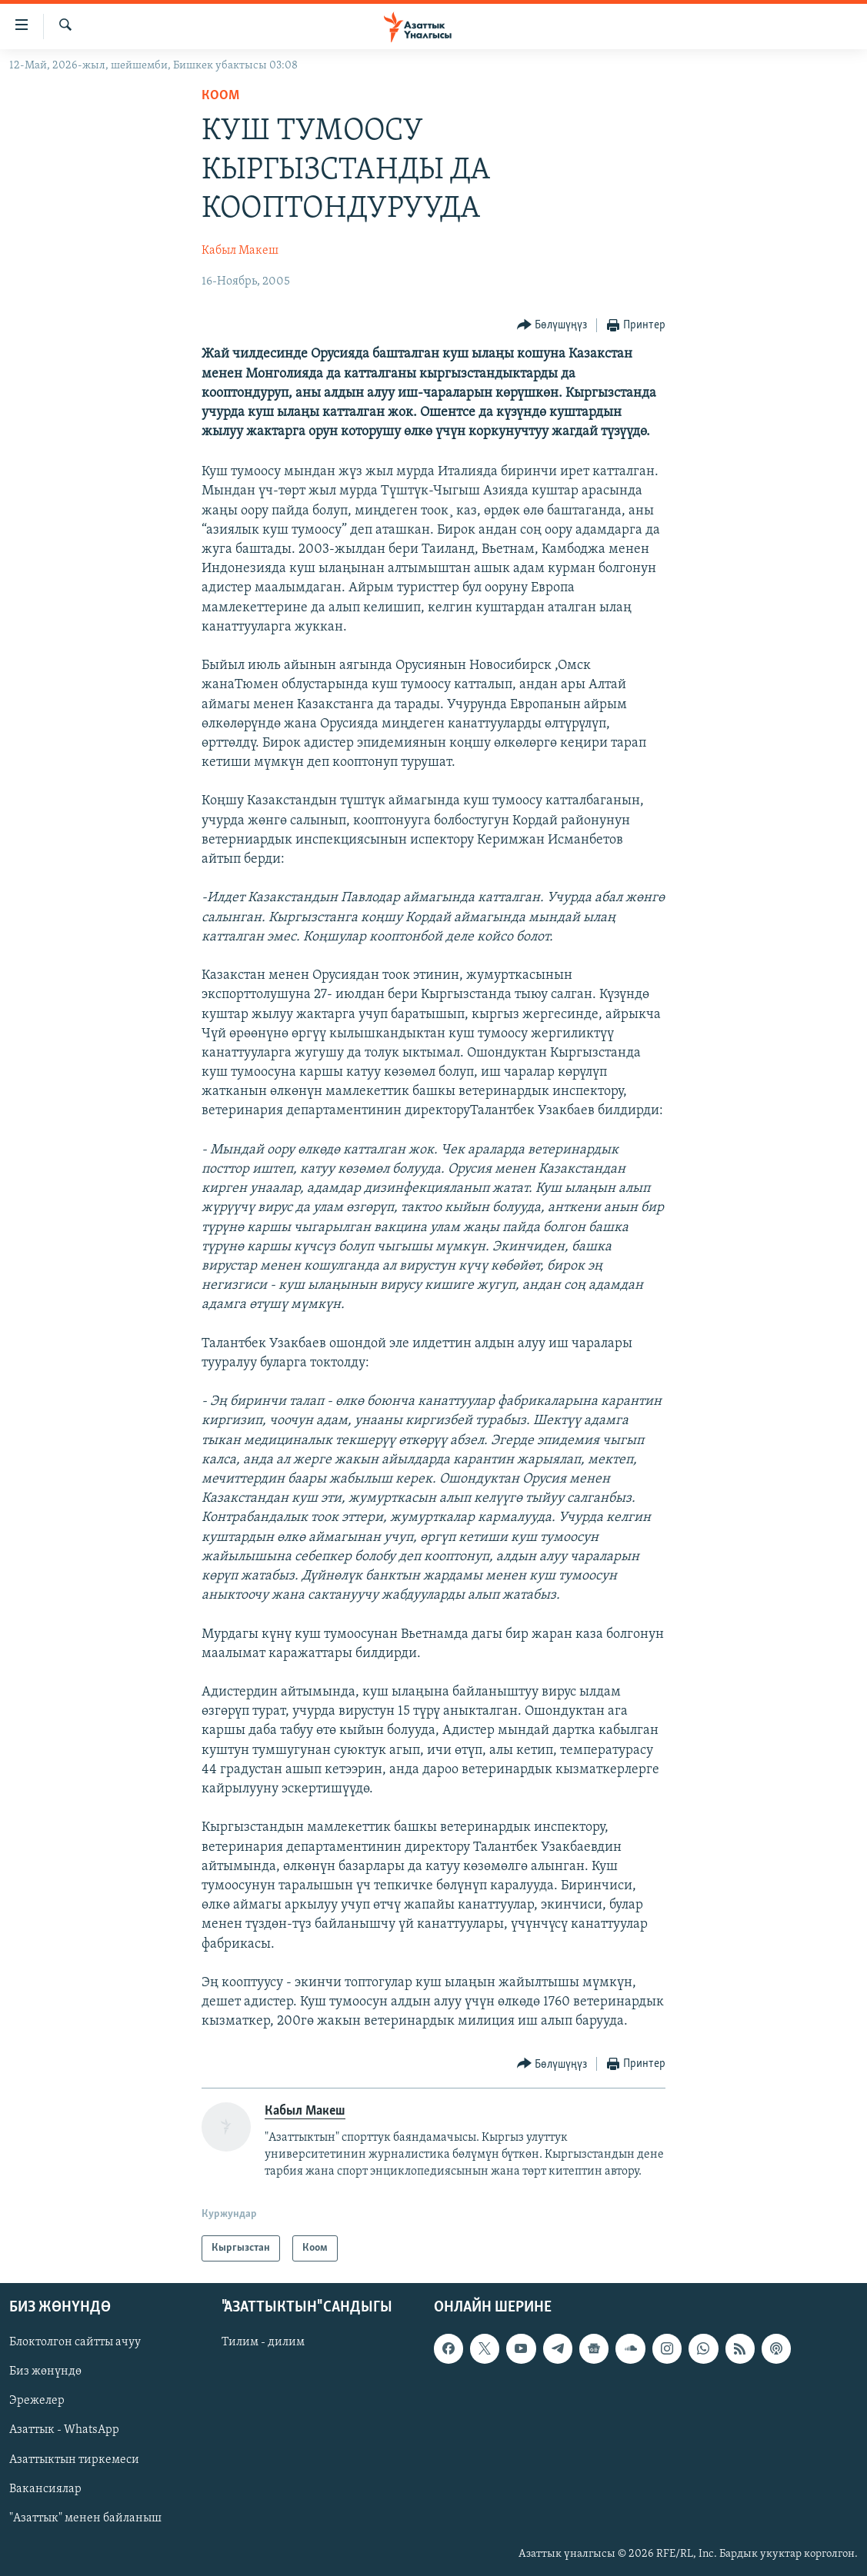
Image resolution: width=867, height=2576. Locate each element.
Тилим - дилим (263, 2342)
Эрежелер (37, 2401)
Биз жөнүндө (45, 2371)
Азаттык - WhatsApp (64, 2430)
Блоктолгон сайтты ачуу (75, 2342)
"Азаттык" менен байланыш (85, 2518)
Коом (220, 95)
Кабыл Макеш (240, 251)
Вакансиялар (45, 2489)
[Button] (552, 325)
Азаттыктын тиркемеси (74, 2460)
